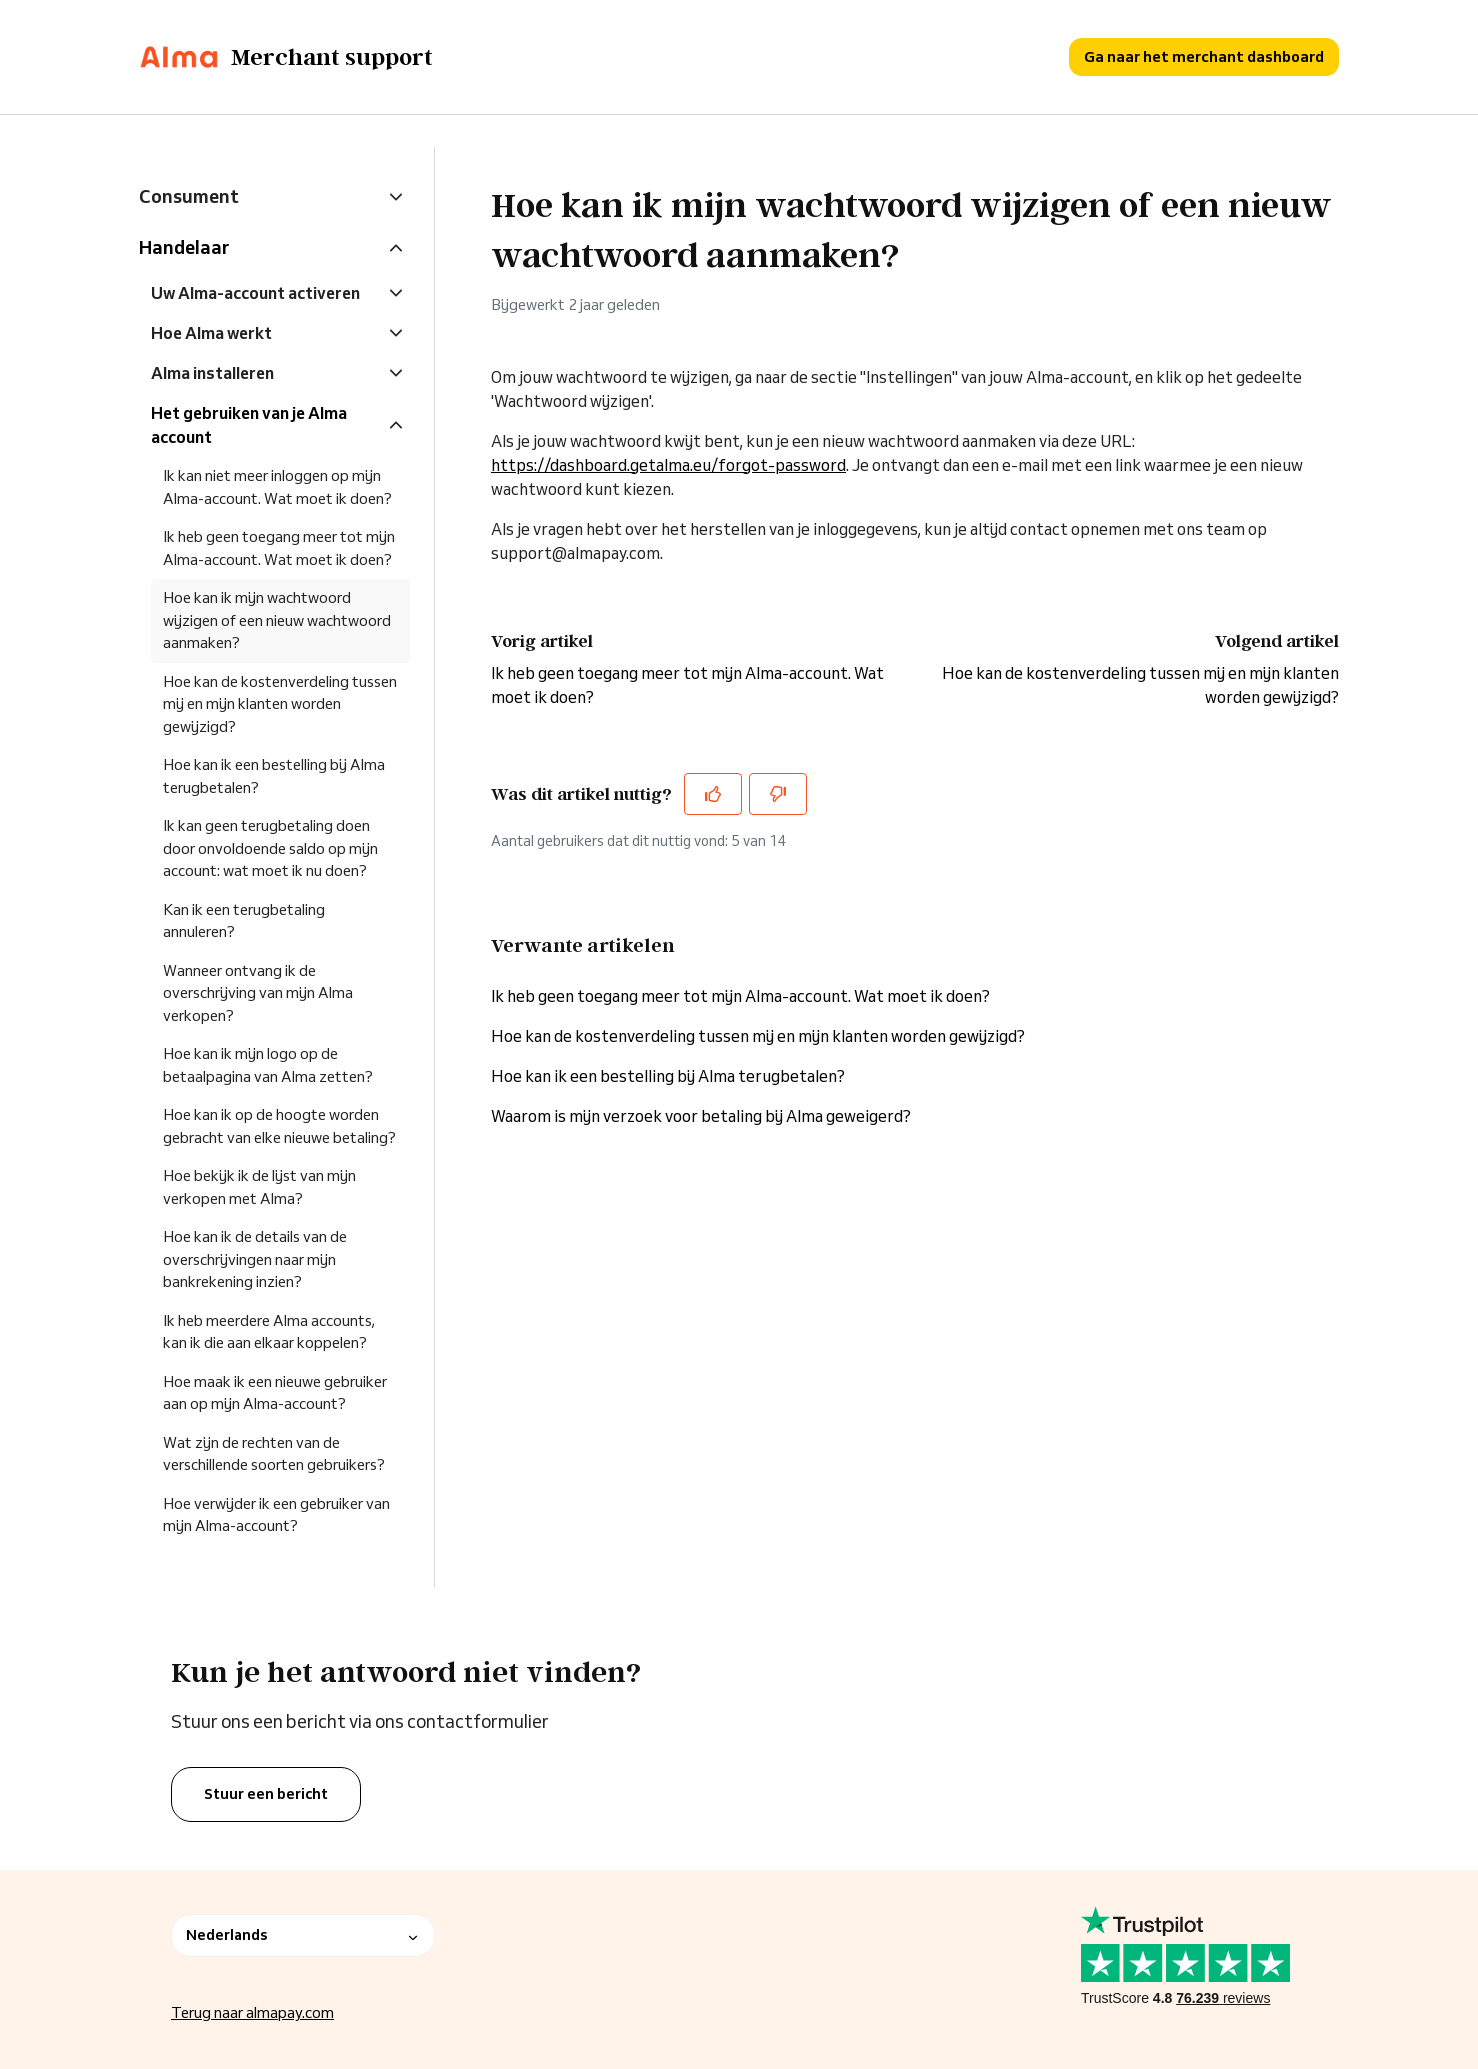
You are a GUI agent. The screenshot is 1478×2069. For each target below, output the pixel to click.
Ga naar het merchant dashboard (1204, 56)
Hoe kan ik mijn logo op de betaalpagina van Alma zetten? (268, 1065)
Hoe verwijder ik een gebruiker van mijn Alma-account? (276, 1515)
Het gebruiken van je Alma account (249, 425)
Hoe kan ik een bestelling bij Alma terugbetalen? (668, 1076)
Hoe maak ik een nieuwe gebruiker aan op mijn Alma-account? (275, 1393)
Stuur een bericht (266, 1794)
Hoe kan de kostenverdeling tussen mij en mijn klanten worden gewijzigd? (758, 1036)
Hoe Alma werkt (211, 333)
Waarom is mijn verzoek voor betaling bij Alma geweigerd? (701, 1116)
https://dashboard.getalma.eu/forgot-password (668, 465)
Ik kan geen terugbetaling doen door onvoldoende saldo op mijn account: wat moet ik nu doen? (270, 848)
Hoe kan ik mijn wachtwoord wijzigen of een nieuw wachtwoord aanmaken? (277, 620)
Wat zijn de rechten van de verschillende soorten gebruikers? (274, 1454)
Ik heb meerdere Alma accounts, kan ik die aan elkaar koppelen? (269, 1332)
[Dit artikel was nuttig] (713, 794)
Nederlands (303, 1935)
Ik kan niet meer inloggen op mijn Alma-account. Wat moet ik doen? (277, 487)
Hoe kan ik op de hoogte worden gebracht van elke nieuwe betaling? (279, 1126)
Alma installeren (212, 373)
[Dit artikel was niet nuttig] (778, 794)
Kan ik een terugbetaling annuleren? (244, 921)
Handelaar (184, 247)
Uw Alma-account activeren (255, 293)
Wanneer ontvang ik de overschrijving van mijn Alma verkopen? (258, 993)
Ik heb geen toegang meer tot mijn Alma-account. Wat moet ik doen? (740, 996)
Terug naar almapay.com (252, 2012)
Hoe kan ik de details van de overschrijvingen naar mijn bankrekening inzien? (255, 1259)
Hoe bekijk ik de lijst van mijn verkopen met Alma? (259, 1187)
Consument (189, 196)
